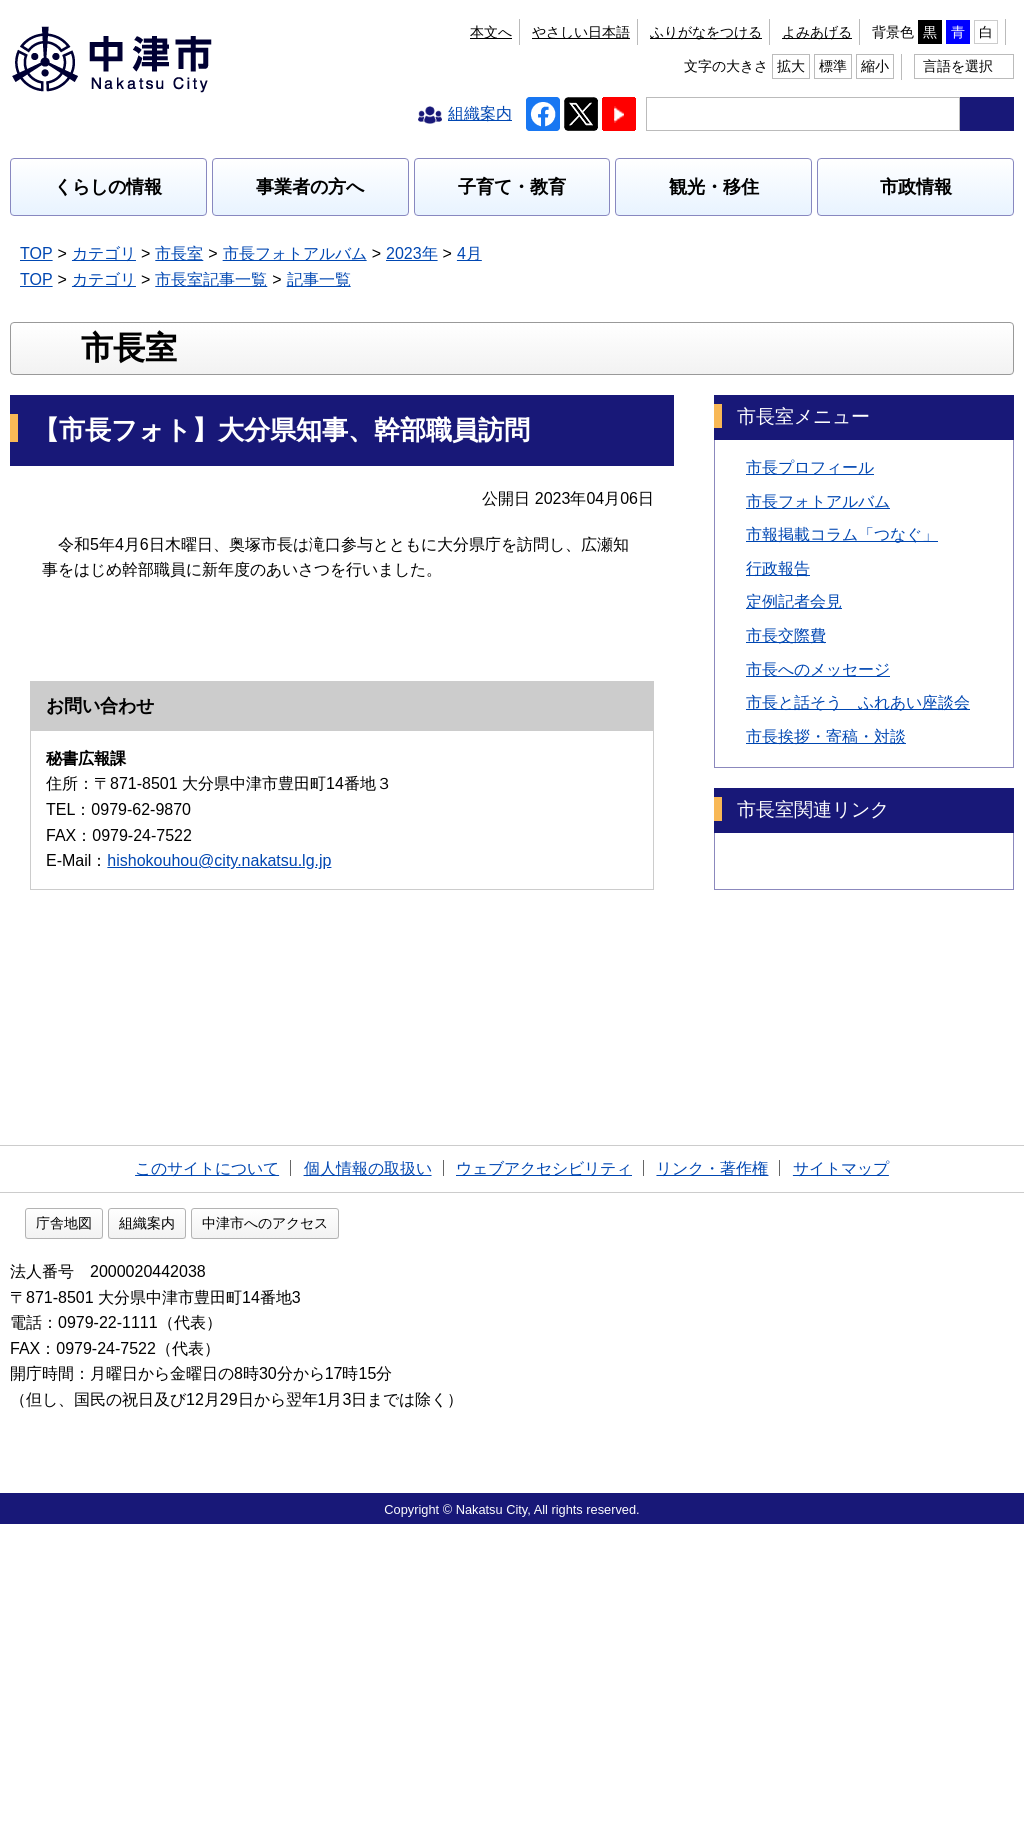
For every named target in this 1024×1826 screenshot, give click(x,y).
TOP (36, 253)
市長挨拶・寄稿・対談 (826, 865)
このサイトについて (207, 1466)
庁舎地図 (192, 1525)
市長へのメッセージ (818, 797)
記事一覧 (319, 279)
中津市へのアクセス (393, 1525)
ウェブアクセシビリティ (544, 1466)
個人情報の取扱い (368, 1466)
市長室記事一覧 (211, 279)
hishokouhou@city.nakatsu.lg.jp (219, 1323)
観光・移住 (714, 187)
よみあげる (587, 32)
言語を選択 (958, 66)
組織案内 (275, 1525)
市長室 (179, 253)
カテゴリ (104, 253)
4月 (469, 253)
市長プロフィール (810, 596)
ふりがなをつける (476, 32)
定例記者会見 (794, 730)
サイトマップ (841, 1466)
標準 (937, 32)
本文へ (379, 32)
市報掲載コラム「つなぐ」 (842, 663)
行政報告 (778, 697)
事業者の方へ (310, 187)
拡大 (895, 32)
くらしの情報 (108, 187)
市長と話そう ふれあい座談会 (858, 831)
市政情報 (916, 187)
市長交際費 (786, 764)
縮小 (979, 32)
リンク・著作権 (712, 1466)
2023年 (412, 253)
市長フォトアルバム (295, 253)
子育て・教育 (512, 187)
